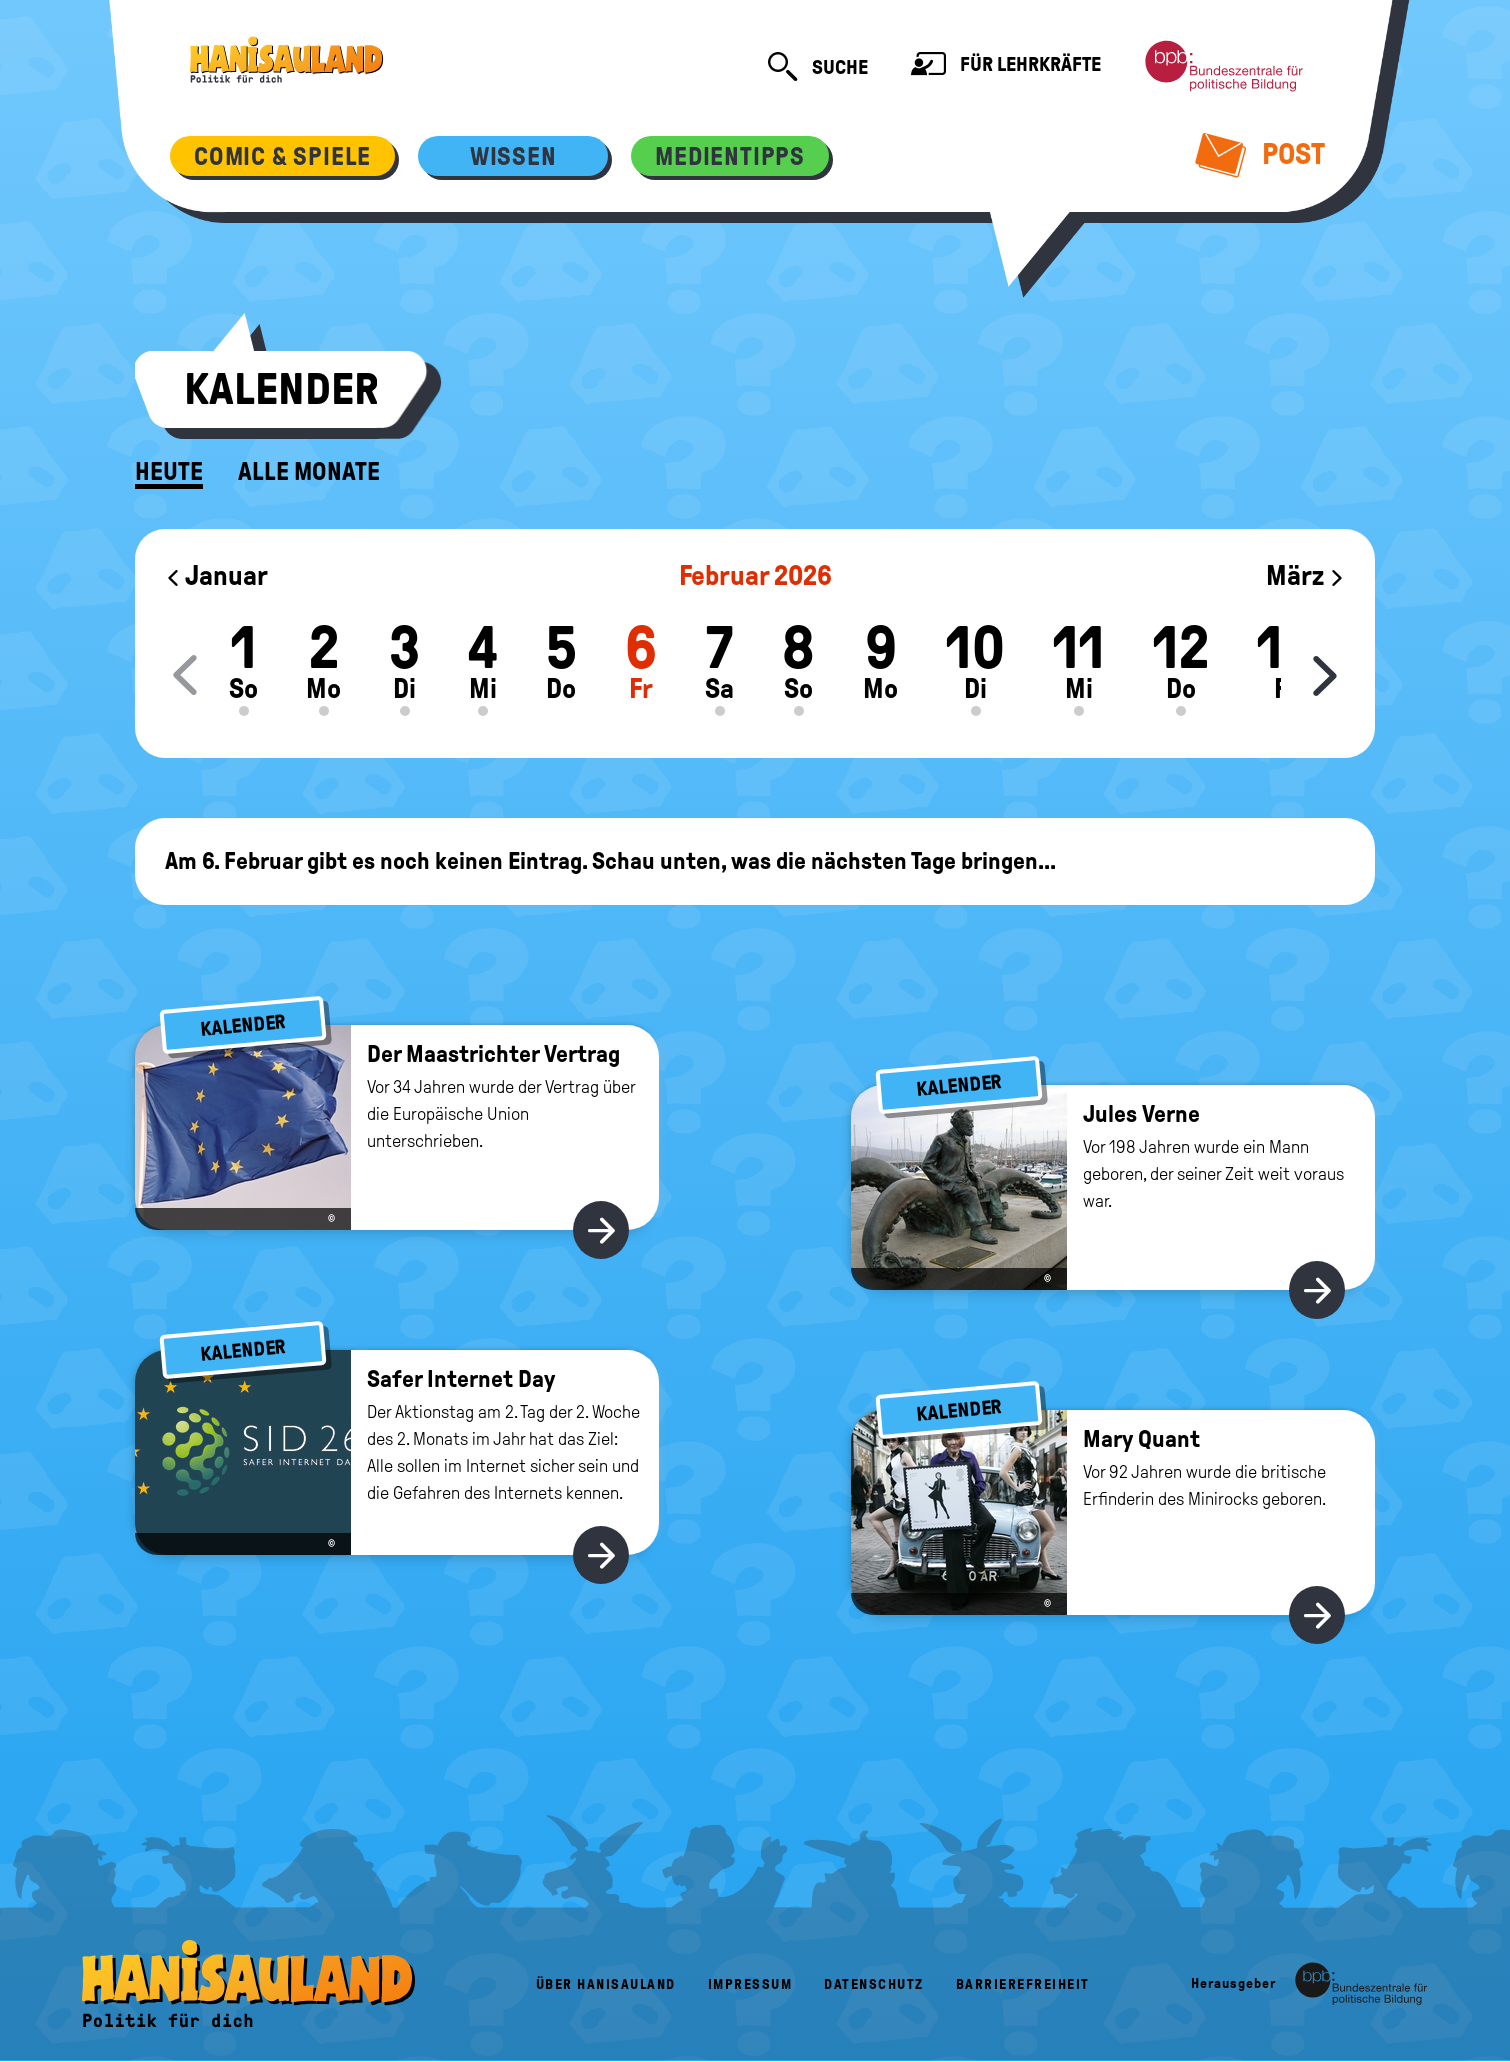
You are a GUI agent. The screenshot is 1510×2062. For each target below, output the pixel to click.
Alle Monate (309, 472)
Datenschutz (874, 1984)
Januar (216, 575)
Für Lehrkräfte (1006, 66)
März (1305, 575)
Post (1260, 154)
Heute (169, 472)
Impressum (750, 1984)
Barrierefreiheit (1023, 1984)
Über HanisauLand (606, 1984)
